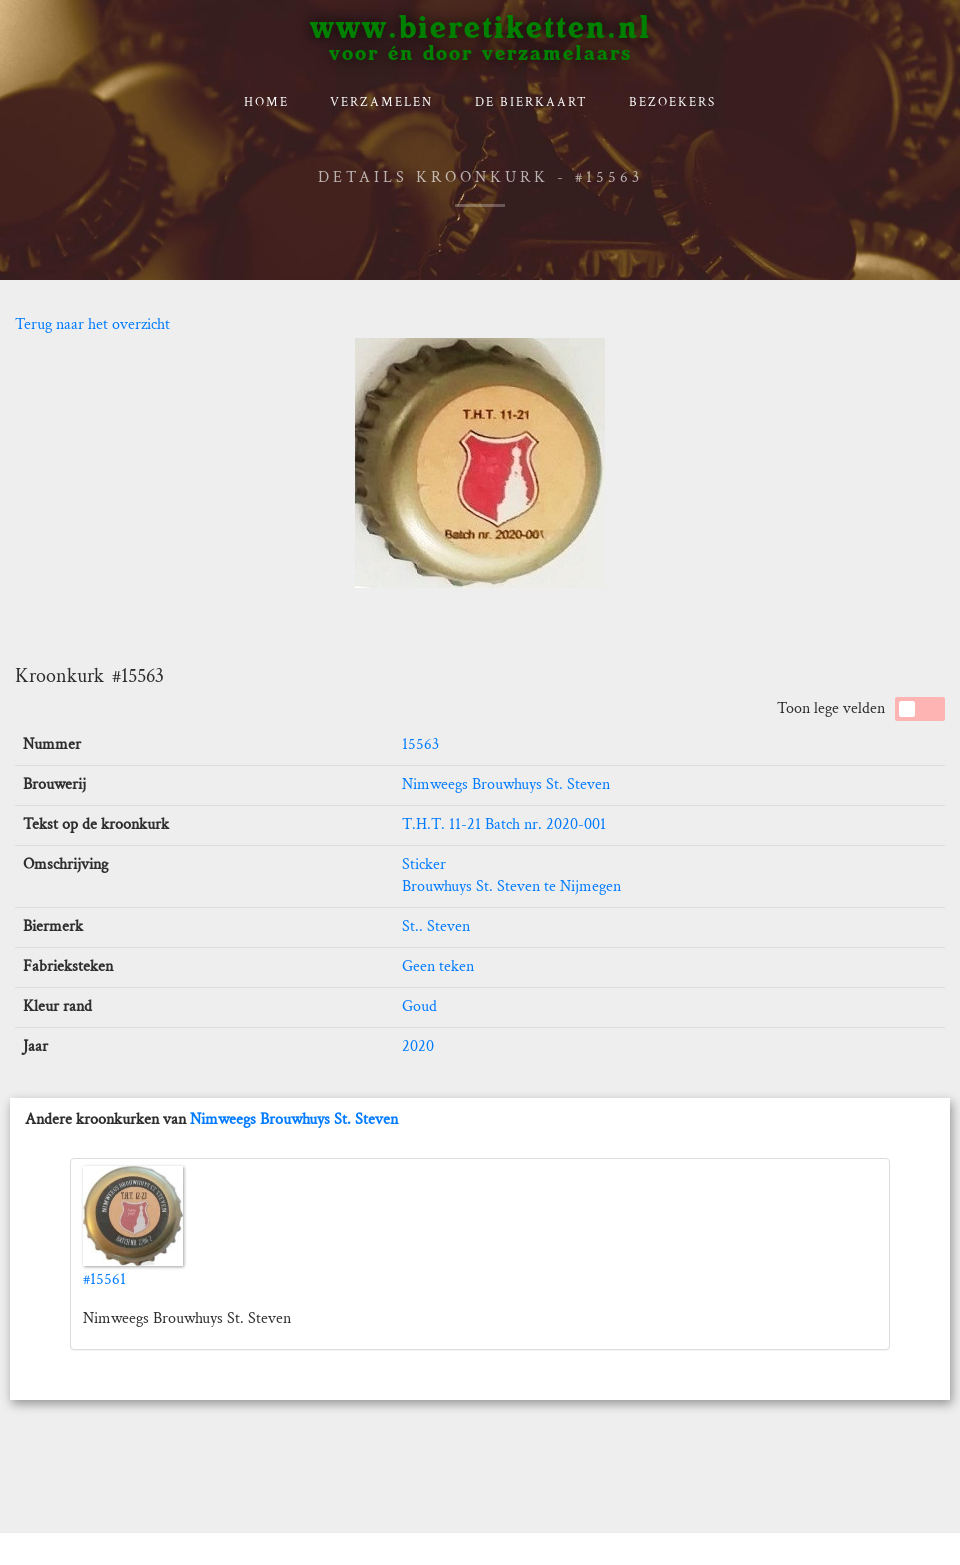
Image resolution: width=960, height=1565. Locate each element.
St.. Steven (436, 926)
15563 (420, 744)
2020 (418, 1046)
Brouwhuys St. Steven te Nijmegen (511, 886)
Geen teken (438, 966)
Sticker (424, 864)
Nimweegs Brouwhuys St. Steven (506, 784)
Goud (419, 1006)
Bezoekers (672, 102)
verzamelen (381, 102)
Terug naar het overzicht (92, 324)
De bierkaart (531, 102)
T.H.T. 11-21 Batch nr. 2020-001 (504, 824)
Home (266, 102)
